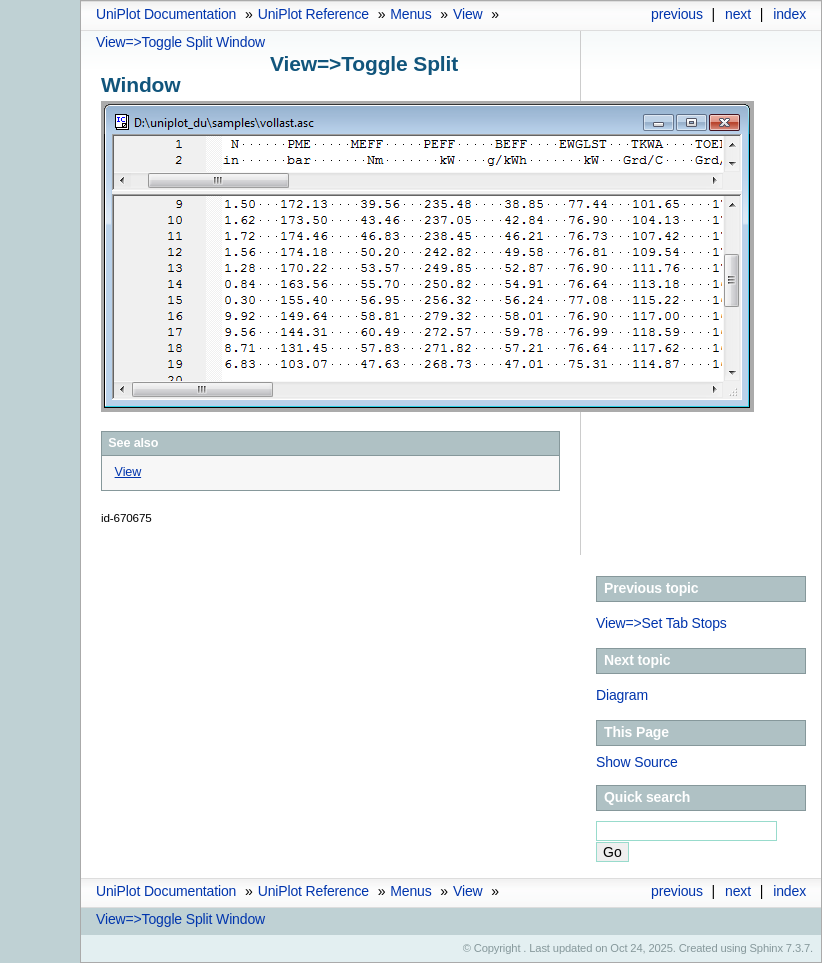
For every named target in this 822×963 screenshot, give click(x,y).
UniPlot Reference (313, 14)
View (468, 14)
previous (677, 14)
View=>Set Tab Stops (661, 623)
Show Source (637, 762)
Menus (410, 14)
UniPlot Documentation (166, 14)
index (789, 14)
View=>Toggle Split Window (180, 42)
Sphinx (766, 948)
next (738, 14)
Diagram (622, 695)
